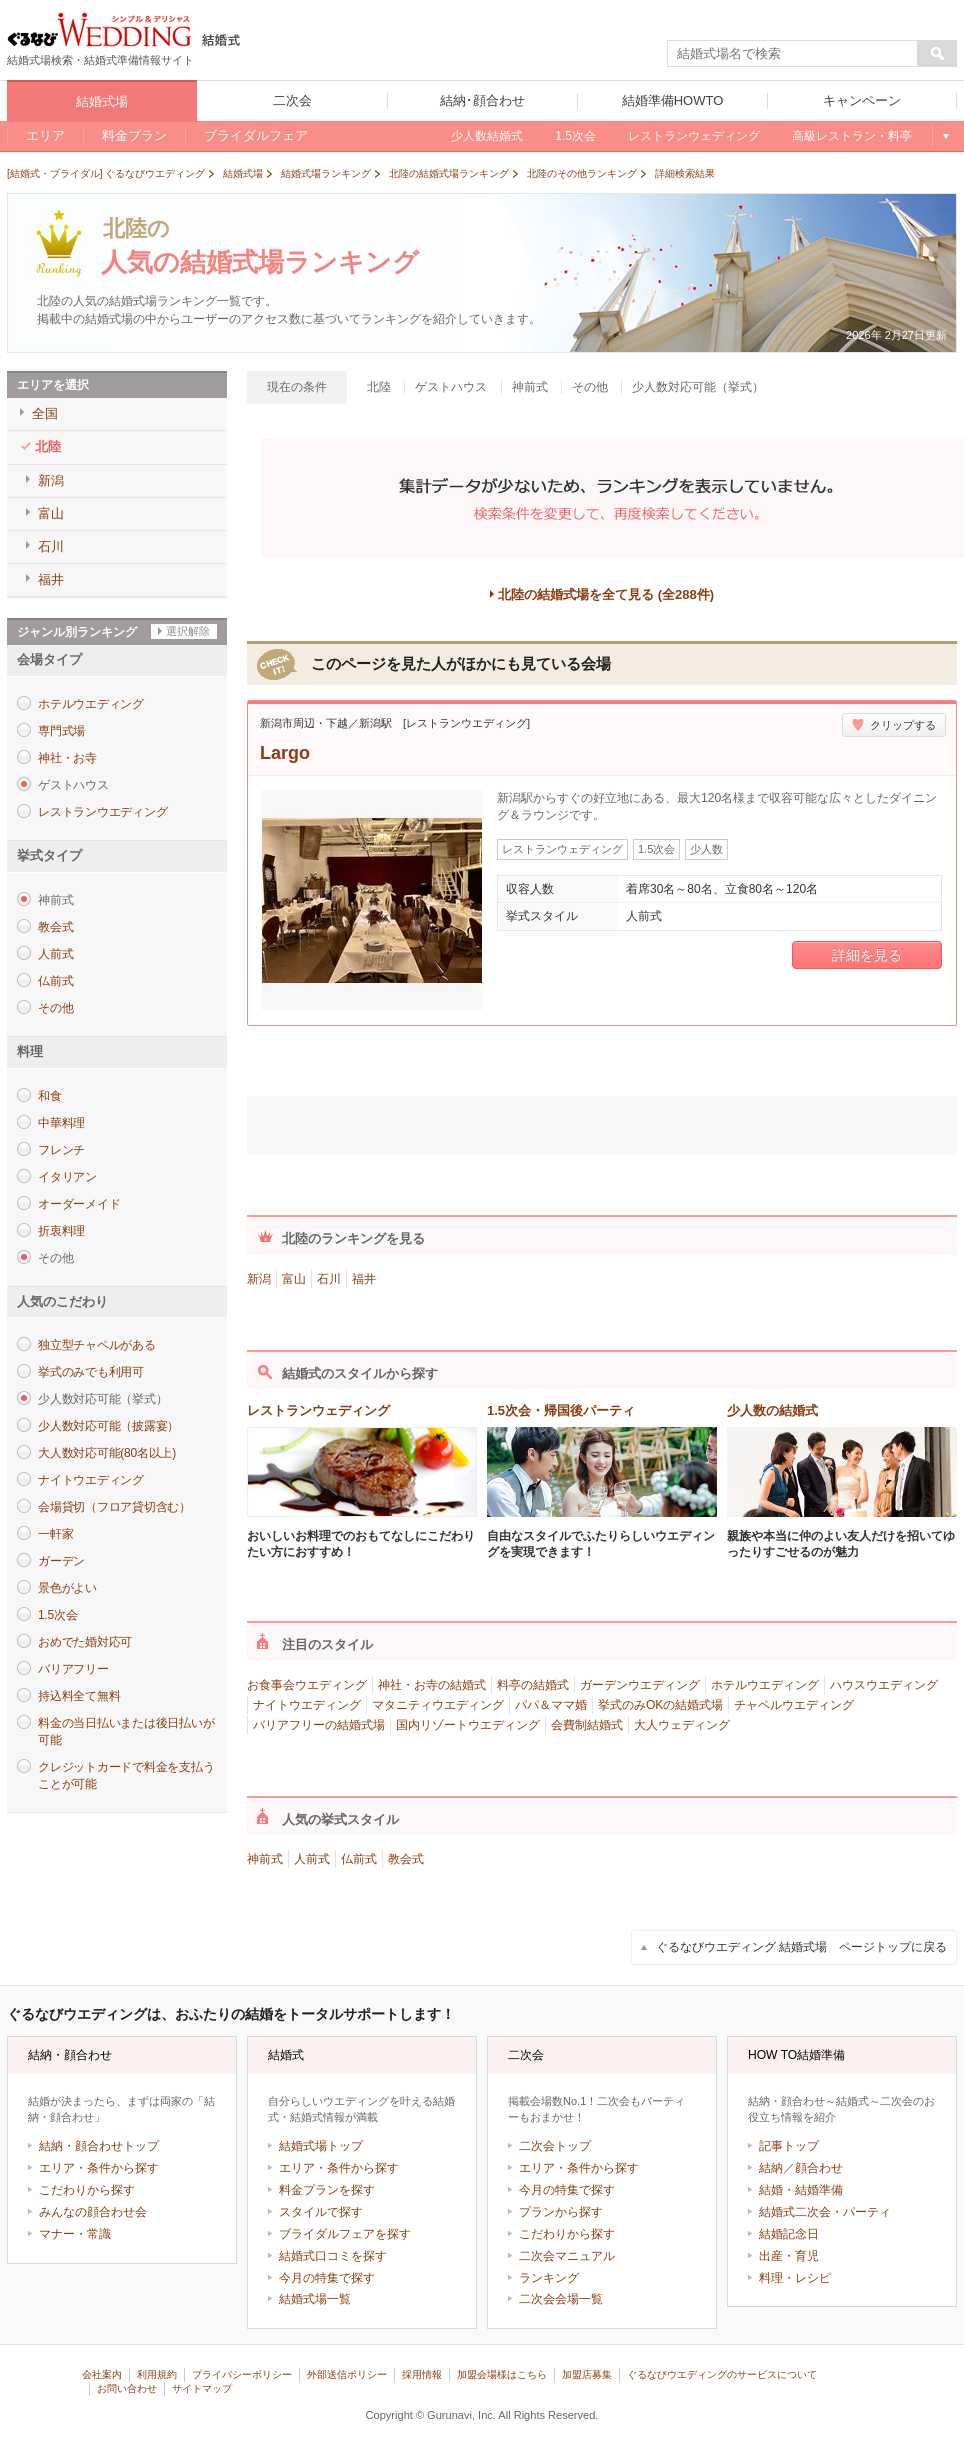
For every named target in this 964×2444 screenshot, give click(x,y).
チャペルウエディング (794, 1705)
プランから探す (561, 2212)
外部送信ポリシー (347, 2374)
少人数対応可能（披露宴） (108, 1426)
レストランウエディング (102, 812)
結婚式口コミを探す (333, 2256)
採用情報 (422, 2374)
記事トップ (789, 2146)
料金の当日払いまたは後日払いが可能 (126, 1731)
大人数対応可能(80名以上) (107, 1453)
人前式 (55, 954)
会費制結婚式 (587, 1725)
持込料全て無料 (79, 1696)
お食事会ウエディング (307, 1685)
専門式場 (61, 731)
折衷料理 (61, 1231)
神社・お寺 (67, 758)
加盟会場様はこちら (502, 2374)
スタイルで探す (321, 2212)
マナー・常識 (75, 2234)
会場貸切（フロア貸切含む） (114, 1507)
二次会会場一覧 (561, 2299)
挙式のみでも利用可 (91, 1372)
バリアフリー (73, 1669)
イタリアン (67, 1177)
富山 (294, 1279)
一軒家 (55, 1534)
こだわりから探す (87, 2190)
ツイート (515, 1122)
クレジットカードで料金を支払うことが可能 (126, 1775)
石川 (329, 1279)
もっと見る (944, 136)
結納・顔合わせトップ (99, 2146)
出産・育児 (789, 2256)
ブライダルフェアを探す (345, 2234)
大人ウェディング (682, 1725)
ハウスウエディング (884, 1685)
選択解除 (188, 631)
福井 (364, 1279)
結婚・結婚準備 (801, 2190)
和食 (50, 1096)
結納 (771, 2168)
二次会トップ (555, 2146)
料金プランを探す (327, 2190)
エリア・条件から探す (99, 2168)
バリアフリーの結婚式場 (319, 1725)
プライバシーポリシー (242, 2374)
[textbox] (793, 54)
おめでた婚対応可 (85, 1642)
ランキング (549, 2278)
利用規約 (157, 2374)
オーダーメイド (79, 1204)
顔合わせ (819, 2168)
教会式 (55, 927)
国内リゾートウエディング (468, 1725)
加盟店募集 (587, 2374)
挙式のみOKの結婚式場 (660, 1705)
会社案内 (102, 2374)
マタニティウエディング (438, 1705)
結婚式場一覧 (315, 2299)
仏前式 (55, 981)
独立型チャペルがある (97, 1345)
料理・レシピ (795, 2278)
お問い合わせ (127, 2388)
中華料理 (61, 1123)
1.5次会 (57, 1615)
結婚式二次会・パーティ (825, 2212)
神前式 (265, 1859)
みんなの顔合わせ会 (93, 2212)
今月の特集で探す (327, 2278)
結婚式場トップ (321, 2146)
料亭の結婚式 (533, 1685)
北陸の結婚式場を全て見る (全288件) (606, 594)
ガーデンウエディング (640, 1685)
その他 (55, 1008)
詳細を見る (867, 955)
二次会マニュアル (567, 2256)
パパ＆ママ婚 (551, 1705)
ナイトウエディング (91, 1480)
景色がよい (67, 1588)
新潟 (259, 1279)
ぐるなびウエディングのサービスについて (722, 2374)
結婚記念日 (789, 2234)
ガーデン (61, 1561)
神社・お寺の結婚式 (432, 1685)
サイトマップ (202, 2388)
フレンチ (61, 1150)
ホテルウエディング (91, 704)
